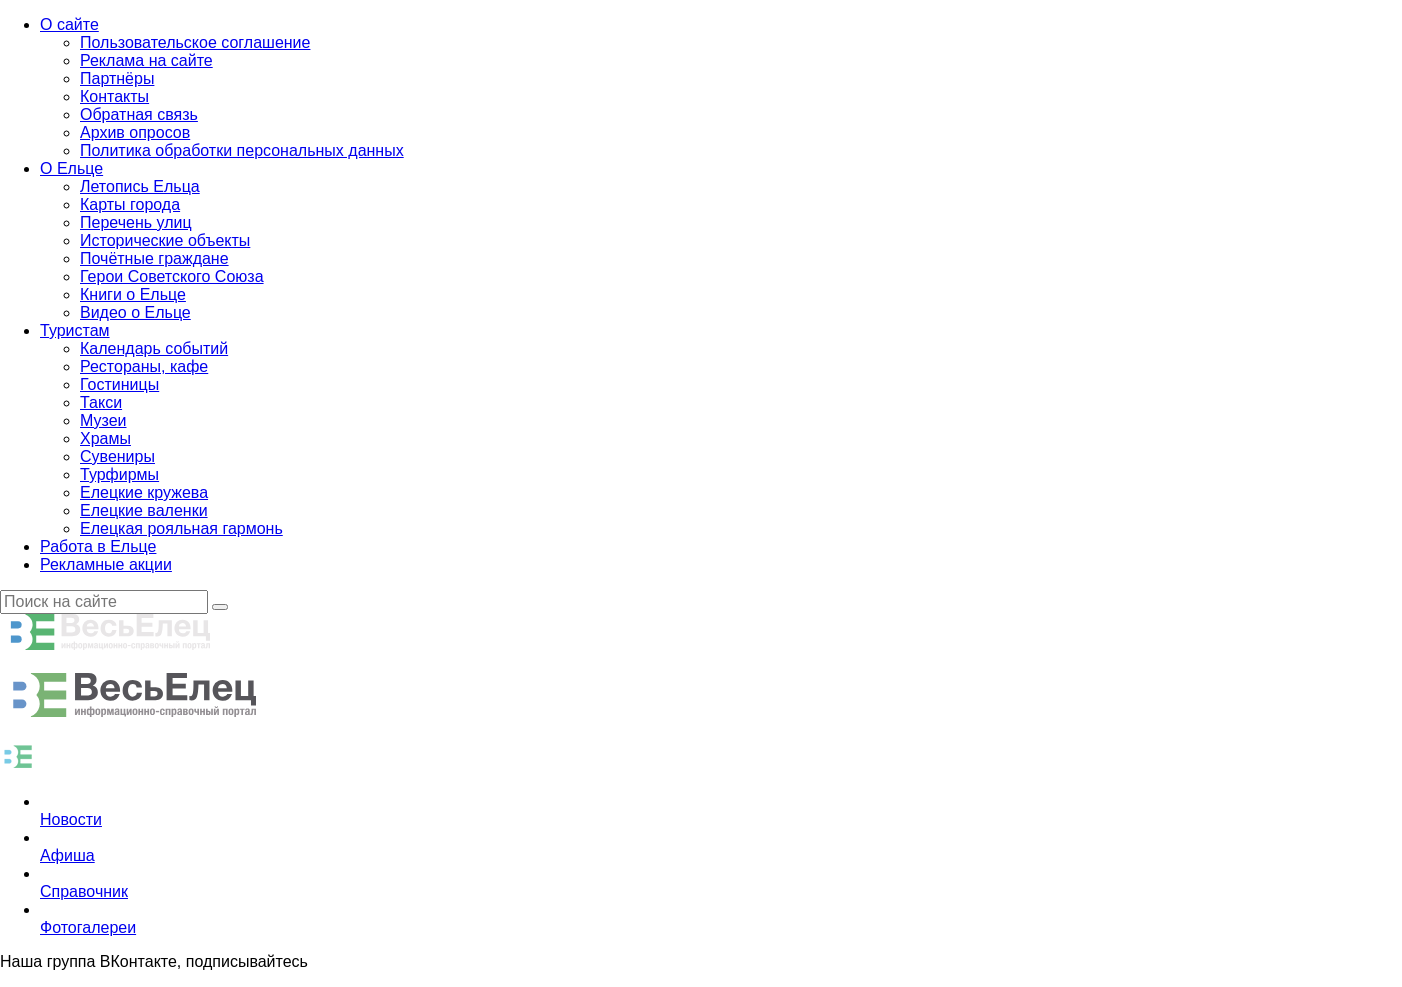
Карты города (130, 204)
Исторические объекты (165, 240)
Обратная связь (139, 114)
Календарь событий (154, 348)
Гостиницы (119, 384)
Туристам (75, 330)
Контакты (114, 96)
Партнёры (117, 78)
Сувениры (117, 456)
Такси (101, 402)
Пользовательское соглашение (195, 42)
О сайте (69, 24)
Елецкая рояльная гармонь (181, 528)
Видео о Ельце (135, 312)
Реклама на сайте (146, 60)
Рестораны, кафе (144, 366)
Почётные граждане (154, 258)
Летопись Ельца (140, 186)
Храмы (105, 438)
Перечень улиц (136, 222)
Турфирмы (119, 474)
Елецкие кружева (144, 492)
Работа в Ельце (98, 546)
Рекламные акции (106, 564)
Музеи (103, 420)
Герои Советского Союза (172, 276)
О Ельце (71, 168)
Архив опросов (135, 132)
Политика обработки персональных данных (242, 150)
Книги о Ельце (133, 294)
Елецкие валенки (144, 510)
